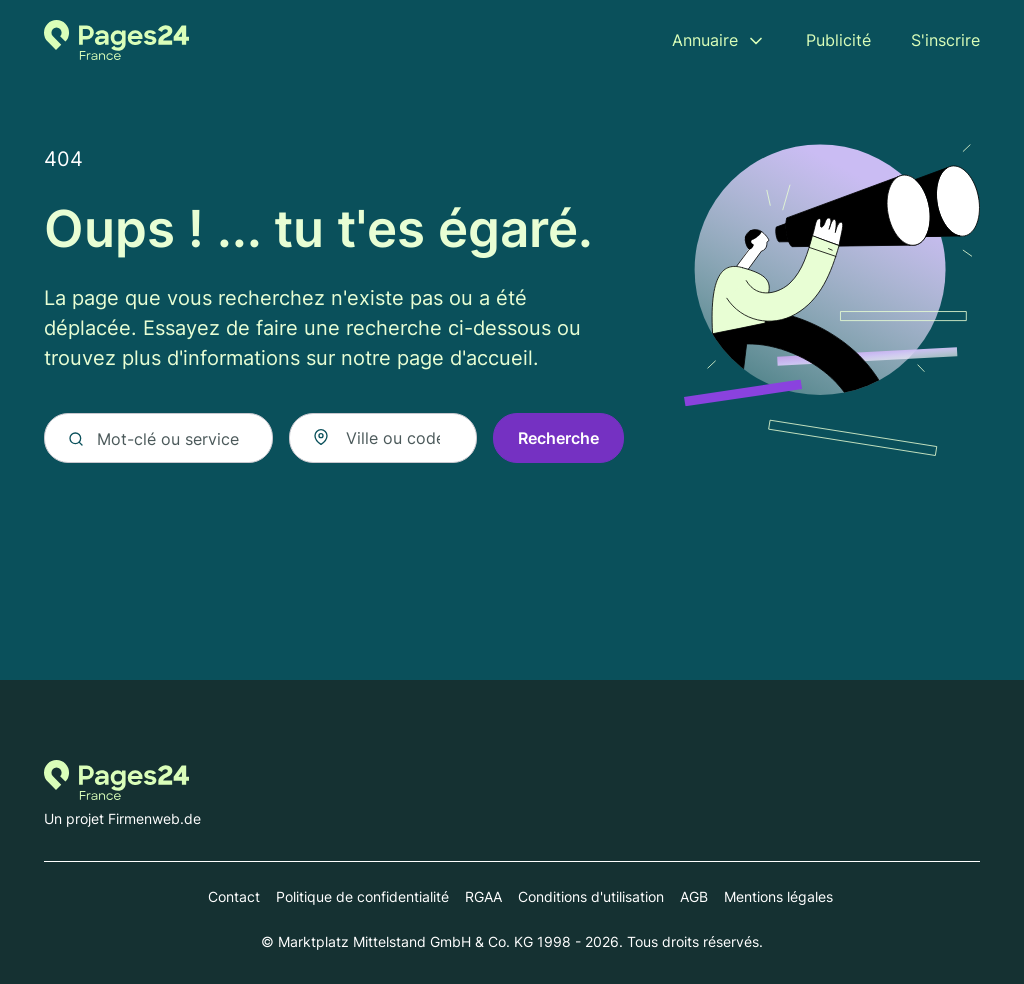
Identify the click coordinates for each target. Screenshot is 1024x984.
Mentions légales (778, 896)
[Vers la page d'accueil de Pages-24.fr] (116, 40)
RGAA (483, 896)
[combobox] (383, 438)
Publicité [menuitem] (838, 40)
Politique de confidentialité (362, 896)
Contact (234, 896)
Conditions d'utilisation (591, 896)
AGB (694, 896)
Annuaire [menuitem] (705, 40)
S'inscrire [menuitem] (945, 40)
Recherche (558, 438)
